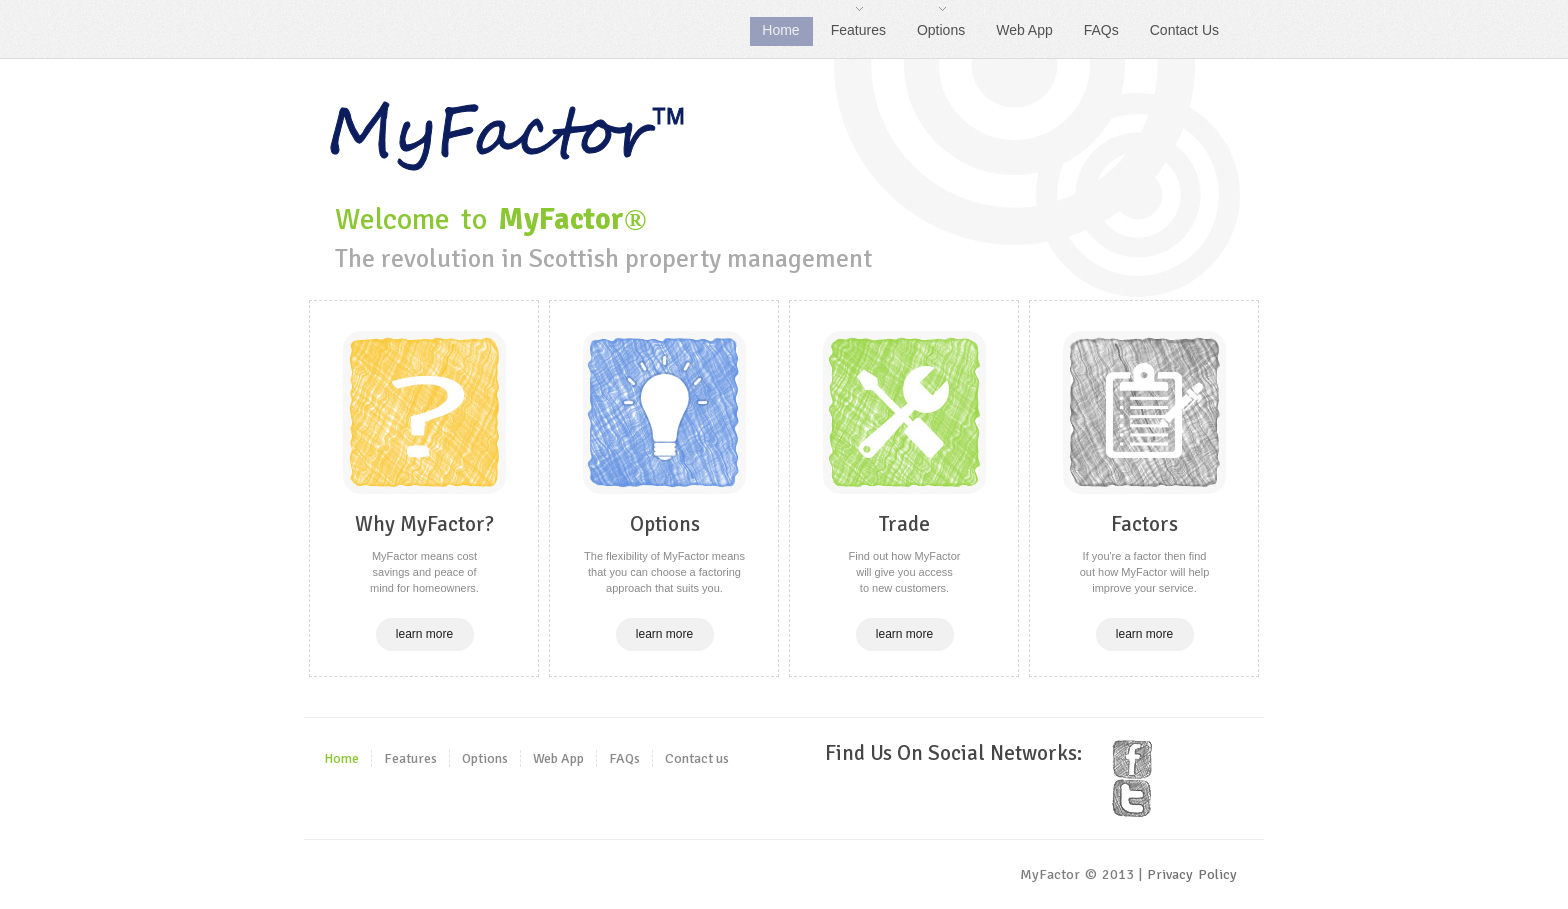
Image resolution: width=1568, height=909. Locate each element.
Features (852, 27)
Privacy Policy (1192, 874)
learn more (424, 634)
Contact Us (1184, 30)
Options (935, 27)
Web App (1024, 30)
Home (780, 30)
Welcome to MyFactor (508, 136)
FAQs (1101, 30)
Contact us (697, 758)
